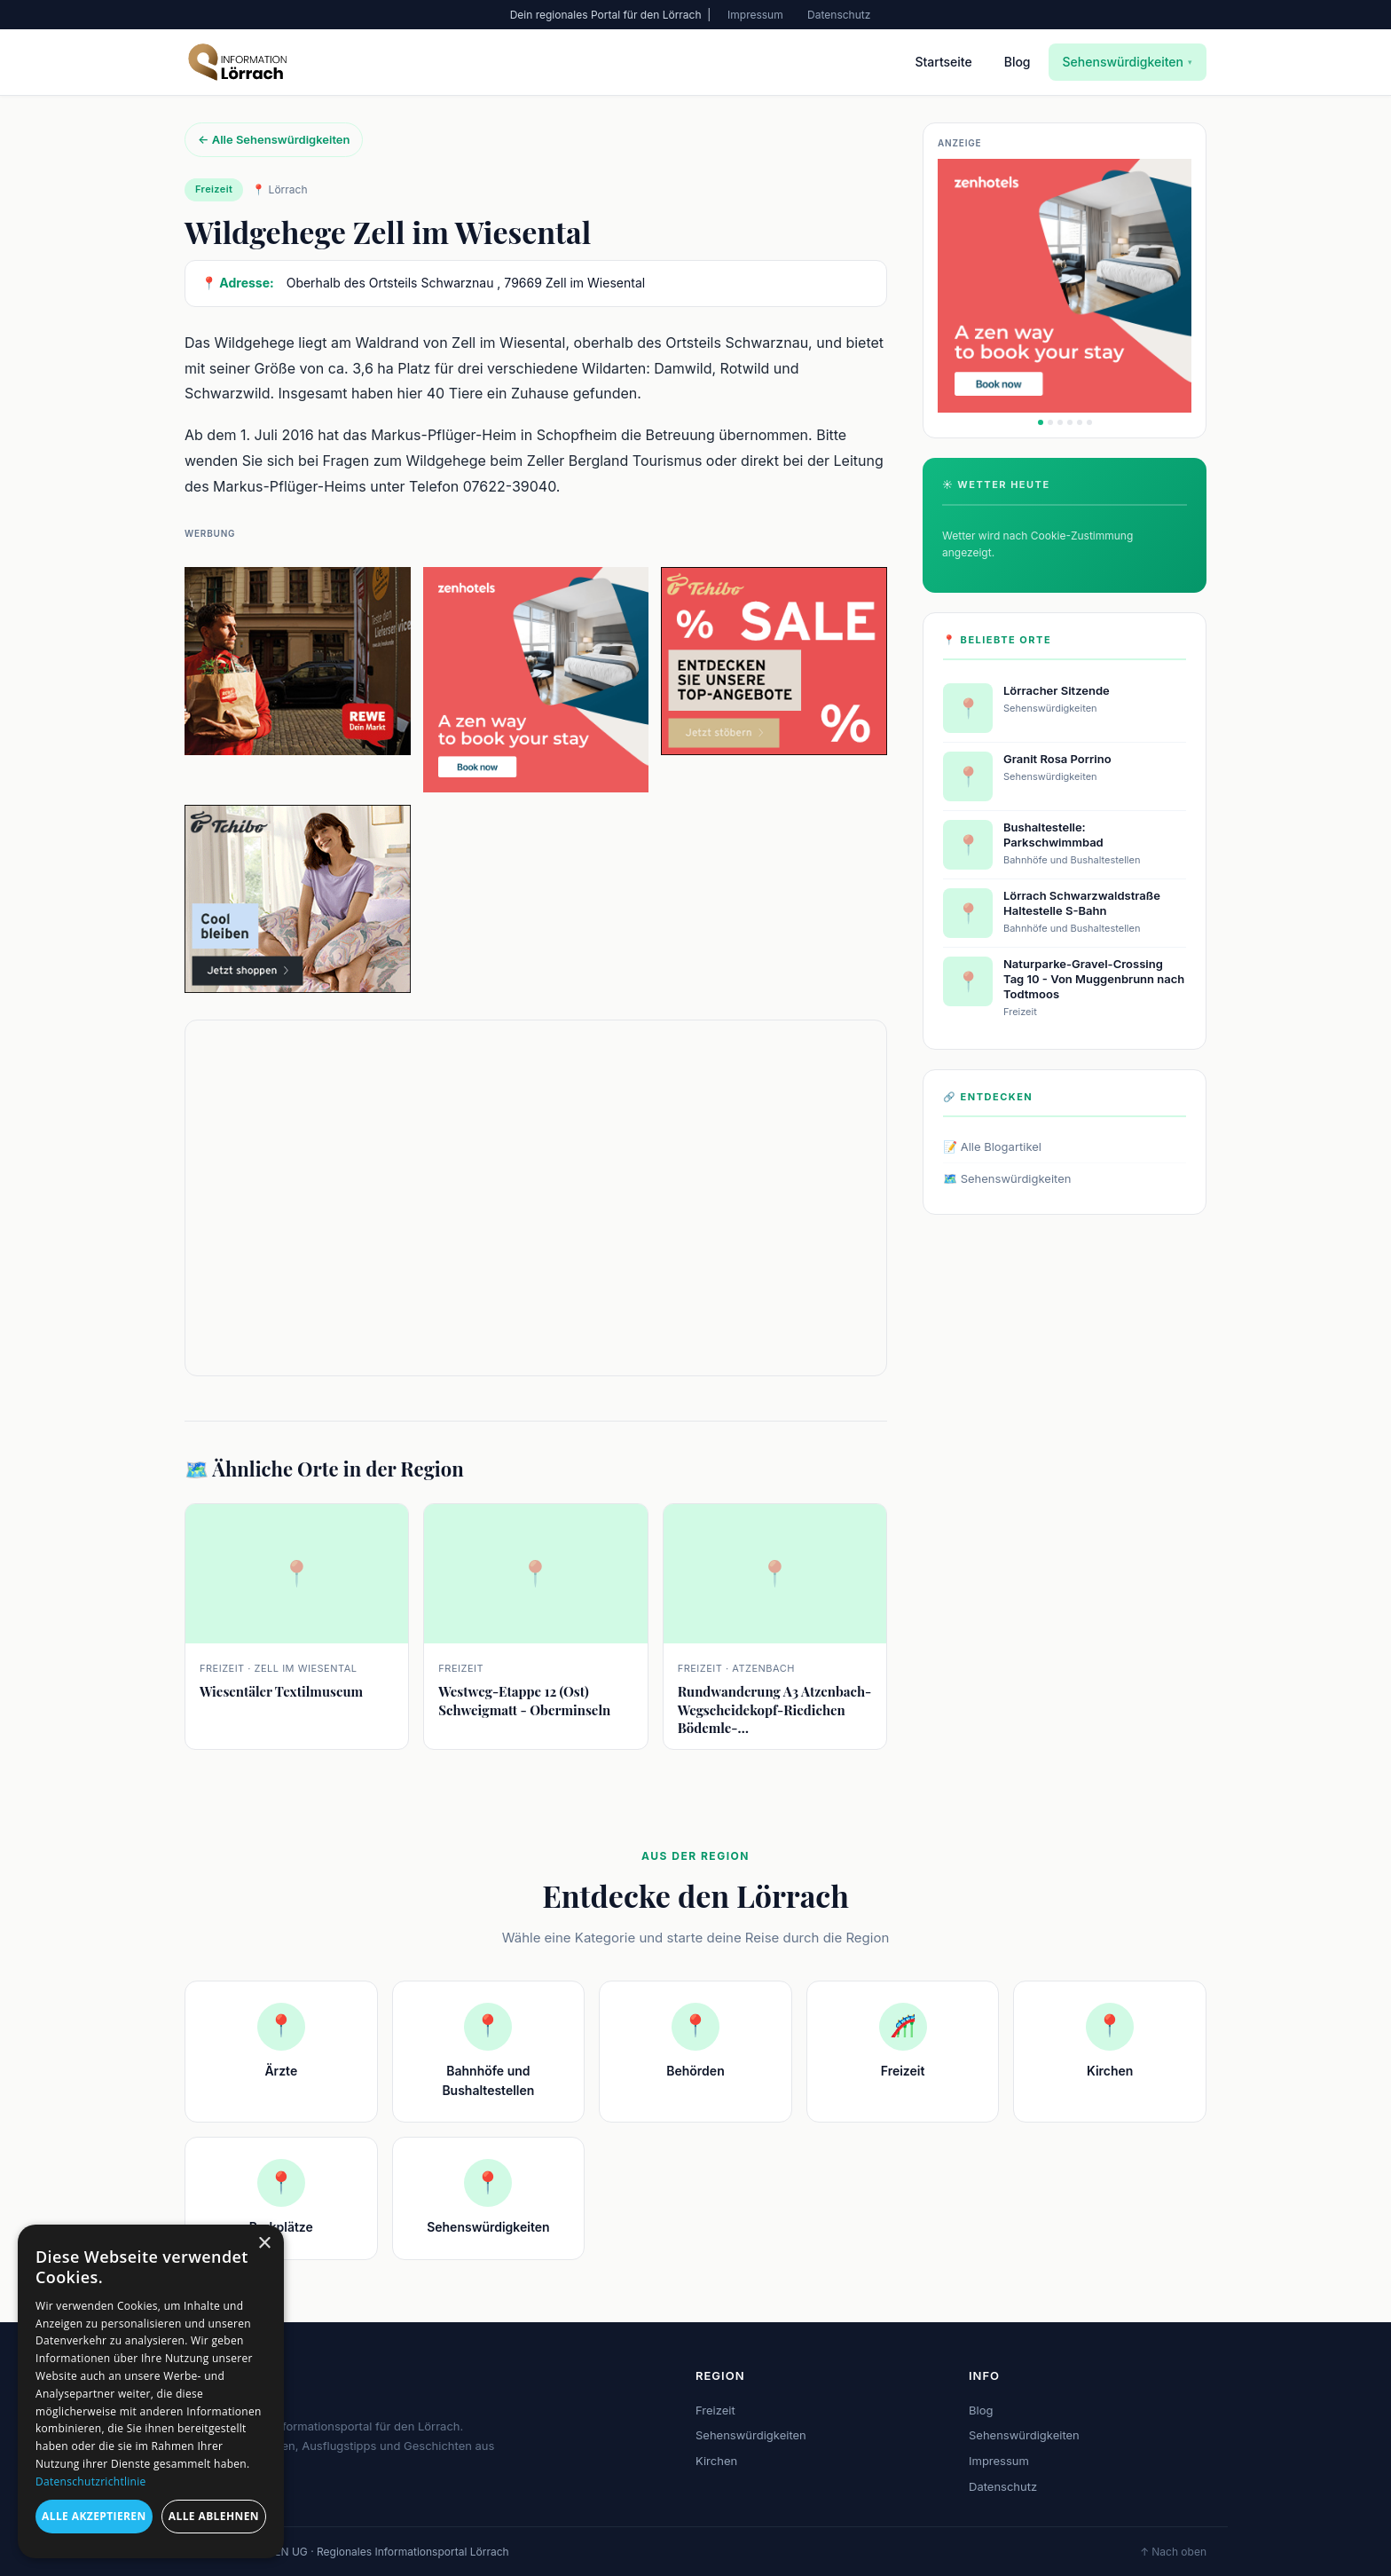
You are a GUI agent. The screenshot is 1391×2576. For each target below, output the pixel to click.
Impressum (755, 14)
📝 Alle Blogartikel (992, 1146)
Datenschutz (838, 14)
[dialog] (151, 2391)
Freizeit (715, 2410)
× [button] (264, 2243)
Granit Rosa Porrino (1057, 759)
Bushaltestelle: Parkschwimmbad (1053, 834)
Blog (1017, 61)
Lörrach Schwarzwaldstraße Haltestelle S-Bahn (1081, 903)
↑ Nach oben (1173, 2551)
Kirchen (716, 2461)
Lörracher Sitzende (1056, 690)
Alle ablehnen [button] (214, 2516)
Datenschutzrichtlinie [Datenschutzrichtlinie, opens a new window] (90, 2481)
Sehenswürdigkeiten (1127, 61)
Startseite (943, 61)
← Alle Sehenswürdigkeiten (274, 139)
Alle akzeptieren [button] (94, 2516)
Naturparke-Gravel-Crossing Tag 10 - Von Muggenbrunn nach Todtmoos (1093, 979)
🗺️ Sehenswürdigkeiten (1007, 1178)
